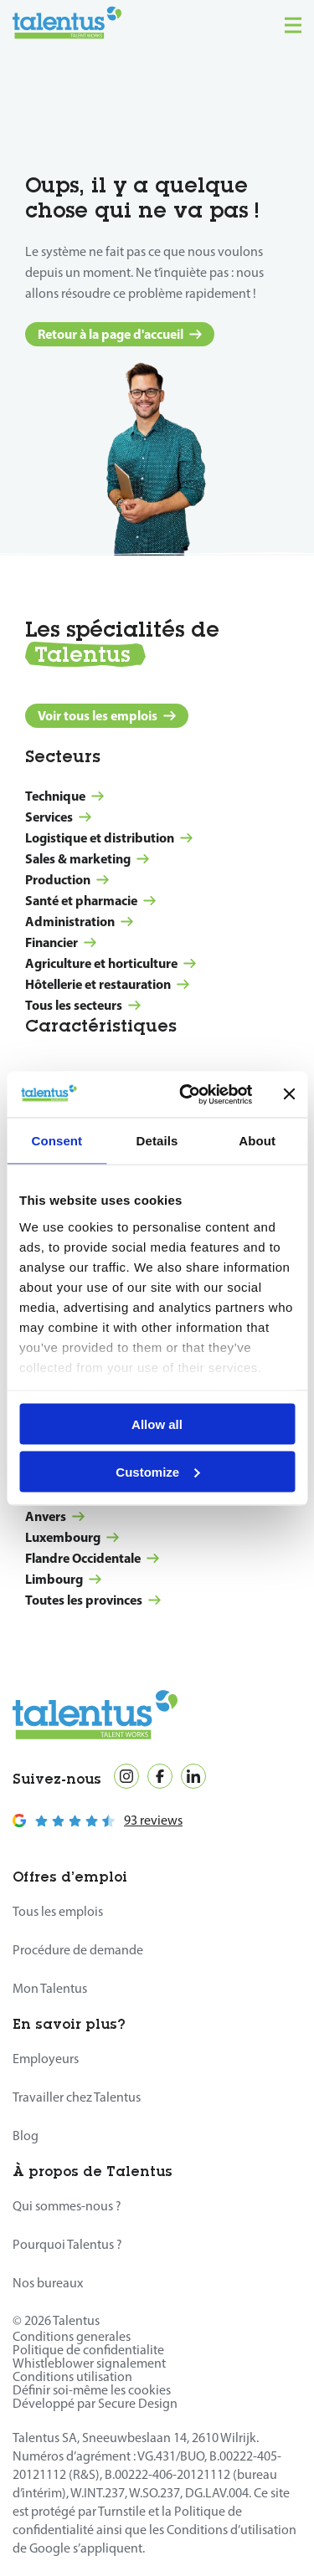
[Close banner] (289, 1094)
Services (58, 816)
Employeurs (46, 2058)
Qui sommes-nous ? (67, 2206)
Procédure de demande (78, 1950)
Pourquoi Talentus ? (67, 2244)
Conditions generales (72, 2336)
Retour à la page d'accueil (120, 333)
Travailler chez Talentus (77, 2097)
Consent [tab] (56, 1141)
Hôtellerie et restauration (107, 984)
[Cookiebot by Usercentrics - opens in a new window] (187, 1094)
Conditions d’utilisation (231, 2530)
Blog (26, 2135)
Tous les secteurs (83, 1004)
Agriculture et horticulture (110, 963)
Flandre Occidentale (92, 1557)
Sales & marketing (87, 858)
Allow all (157, 1424)
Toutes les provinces (93, 1599)
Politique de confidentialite (88, 2350)
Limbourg (63, 1578)
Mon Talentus (50, 1988)
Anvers (55, 1516)
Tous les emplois (58, 1911)
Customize (157, 1471)
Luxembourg (72, 1537)
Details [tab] (157, 1141)
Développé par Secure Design (95, 2403)
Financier (60, 942)
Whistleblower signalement (89, 2363)
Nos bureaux (48, 2283)
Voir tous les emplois (107, 715)
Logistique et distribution (109, 837)
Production (67, 879)
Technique (64, 795)
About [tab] (257, 1141)
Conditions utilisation (72, 2376)
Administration (79, 921)
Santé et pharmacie (90, 900)
